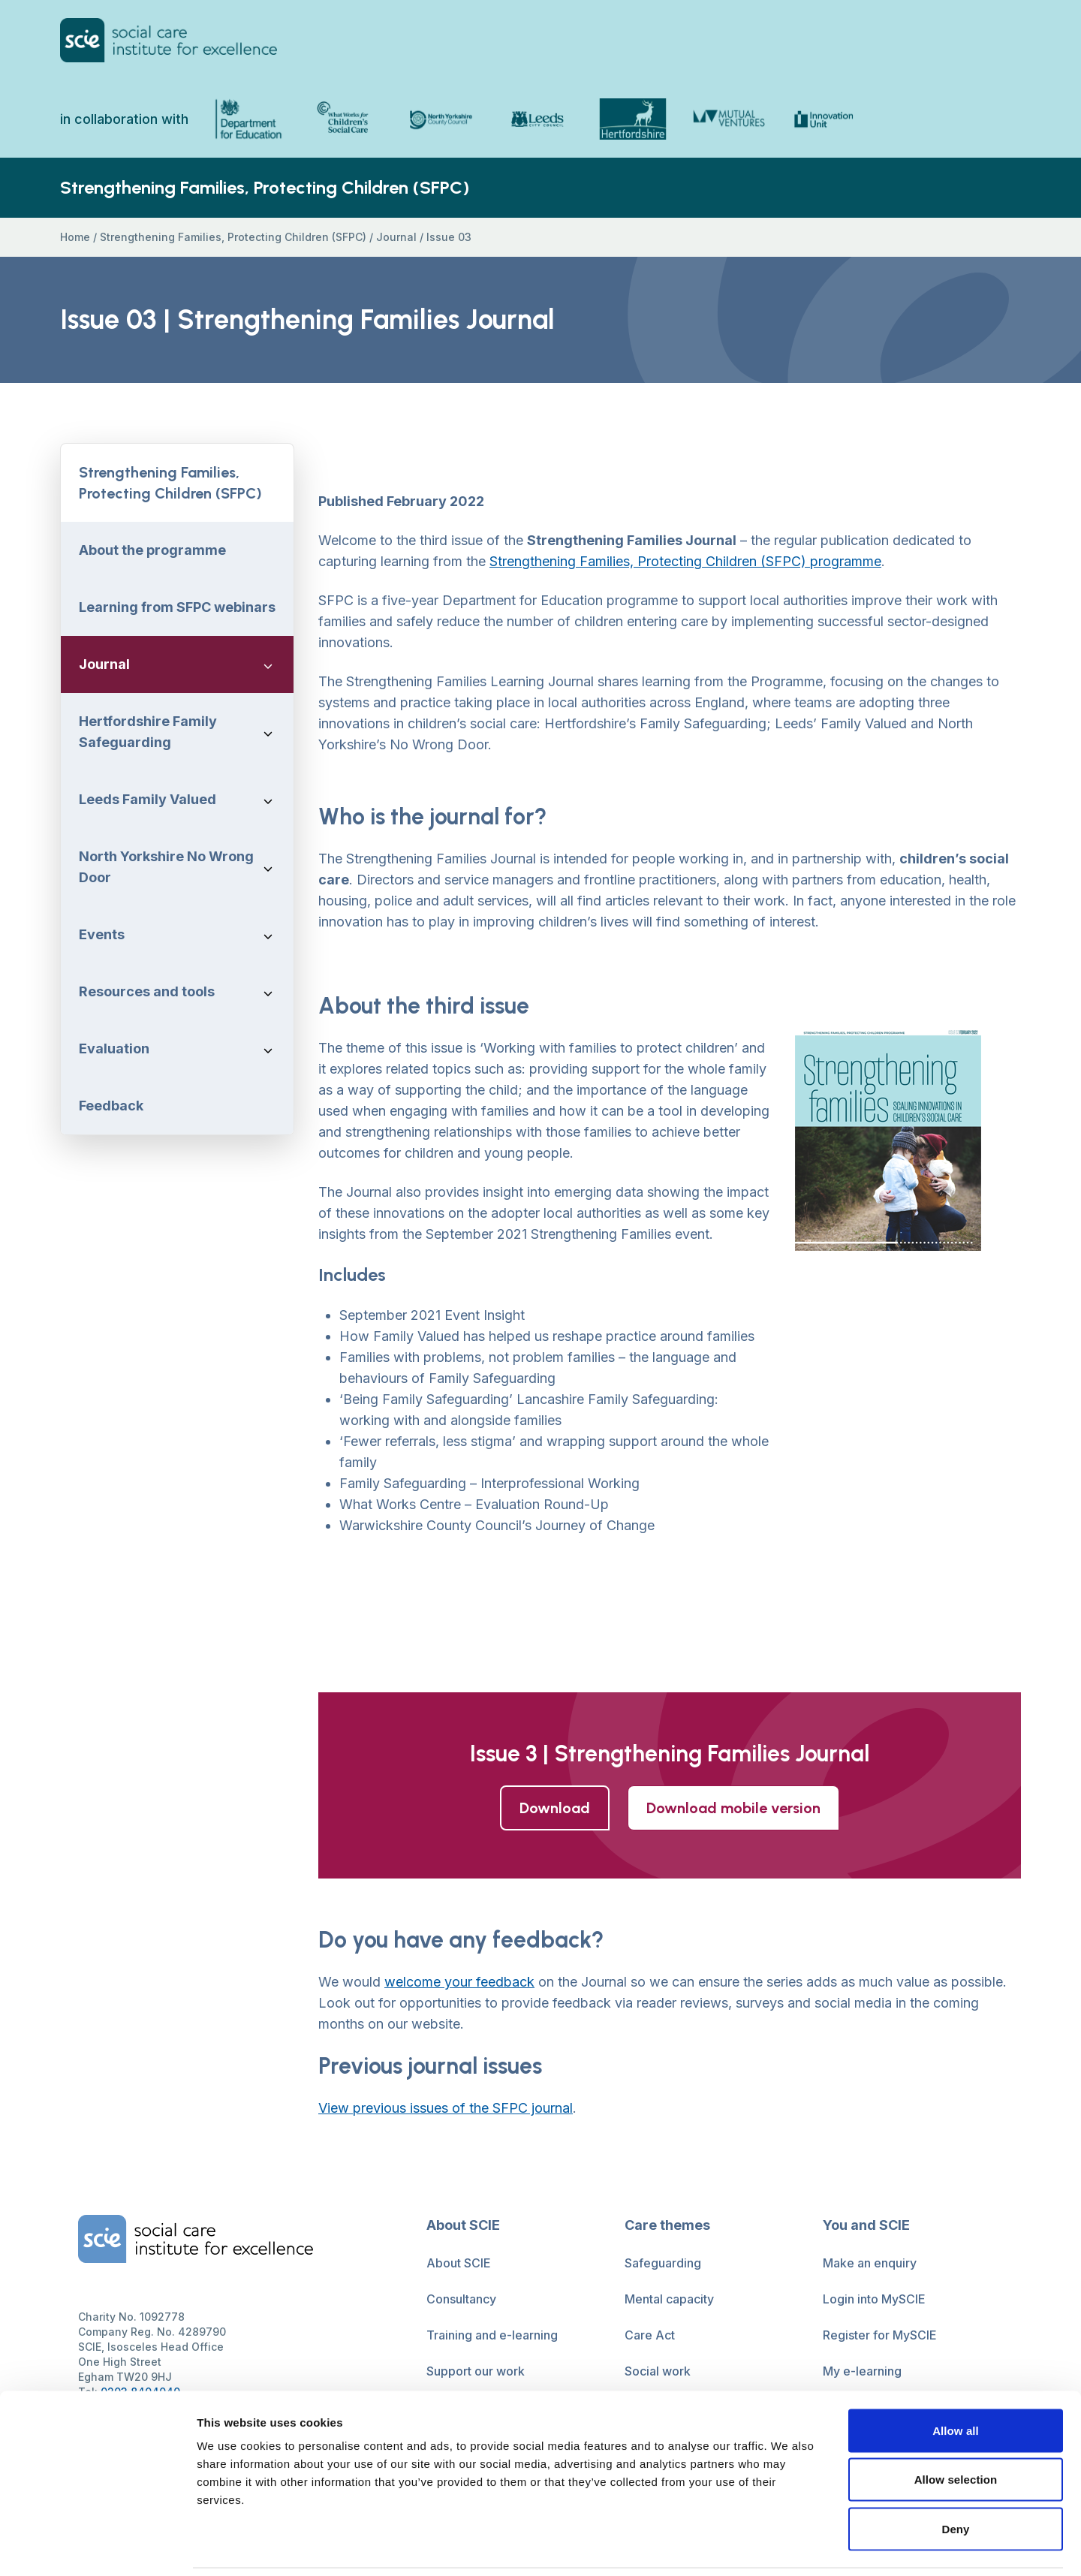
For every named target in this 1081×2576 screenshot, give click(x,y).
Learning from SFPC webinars (177, 608)
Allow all (955, 2379)
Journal (396, 237)
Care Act (650, 2335)
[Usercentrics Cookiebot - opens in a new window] (97, 2546)
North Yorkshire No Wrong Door (166, 867)
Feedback (111, 1106)
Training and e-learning (492, 2335)
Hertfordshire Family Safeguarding (148, 732)
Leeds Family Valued (147, 800)
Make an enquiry (870, 2263)
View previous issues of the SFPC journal (445, 2109)
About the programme (152, 551)
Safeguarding (663, 2263)
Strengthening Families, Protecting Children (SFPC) (233, 237)
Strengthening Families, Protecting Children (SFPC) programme (685, 562)
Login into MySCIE (874, 2299)
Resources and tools (147, 992)
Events (102, 935)
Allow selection (956, 2428)
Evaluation (114, 1049)
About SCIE (458, 2263)
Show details (788, 2546)
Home (75, 237)
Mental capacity (669, 2299)
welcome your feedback (459, 1982)
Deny (955, 2477)
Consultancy (461, 2299)
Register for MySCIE (880, 2335)
